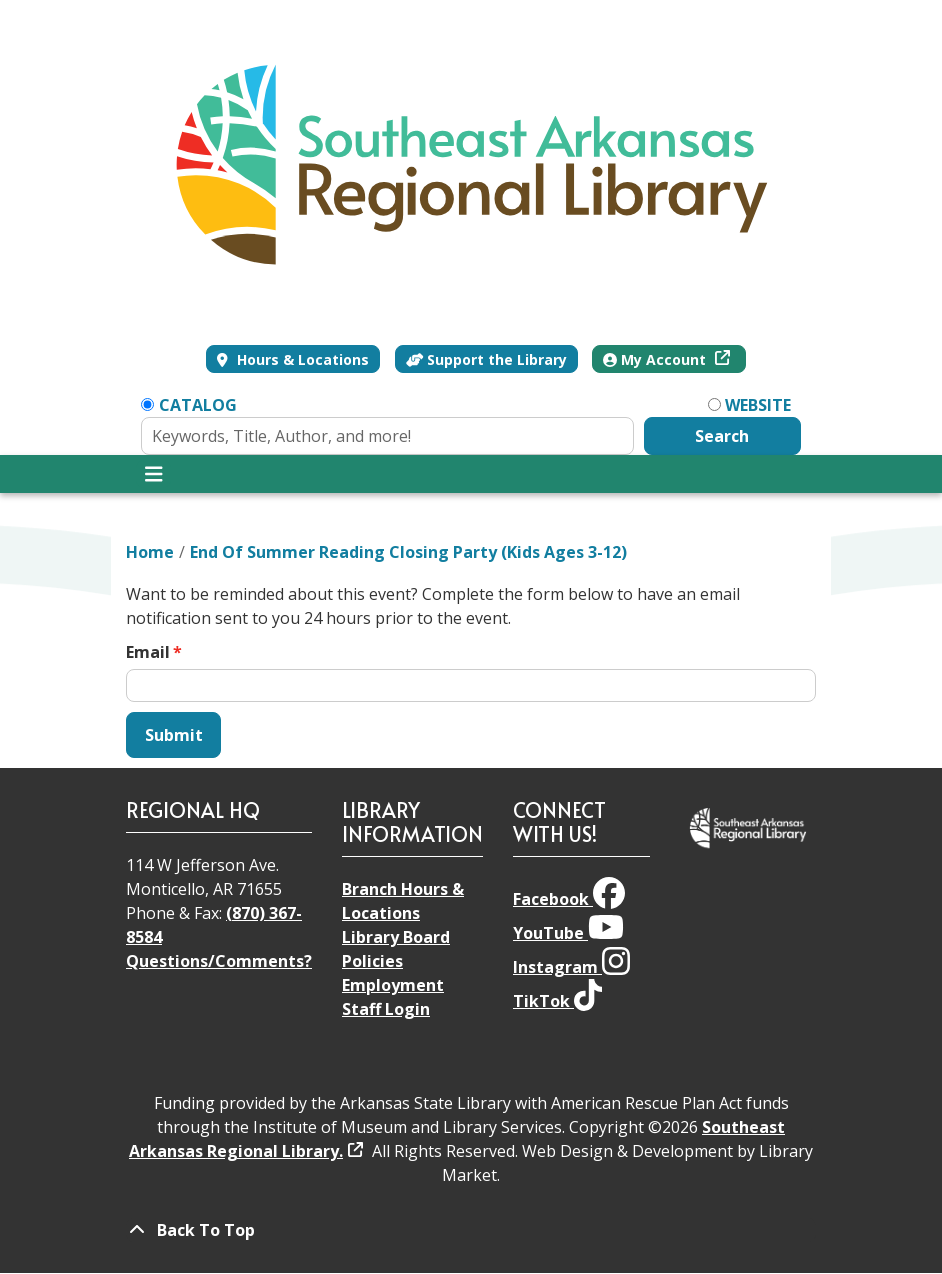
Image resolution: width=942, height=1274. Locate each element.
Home (150, 552)
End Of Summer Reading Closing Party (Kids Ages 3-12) (408, 552)
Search (722, 436)
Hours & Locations (301, 359)
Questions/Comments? (219, 961)
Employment (393, 985)
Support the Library (487, 359)
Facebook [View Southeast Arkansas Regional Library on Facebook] (569, 899)
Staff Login (386, 1009)
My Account (656, 359)
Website (758, 405)
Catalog (198, 405)
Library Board (396, 937)
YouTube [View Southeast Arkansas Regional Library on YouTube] (568, 933)
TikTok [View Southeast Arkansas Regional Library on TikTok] (557, 1001)
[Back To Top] (471, 1230)
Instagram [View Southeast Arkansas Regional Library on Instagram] (571, 967)
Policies (372, 961)
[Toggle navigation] (153, 474)
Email (148, 652)
